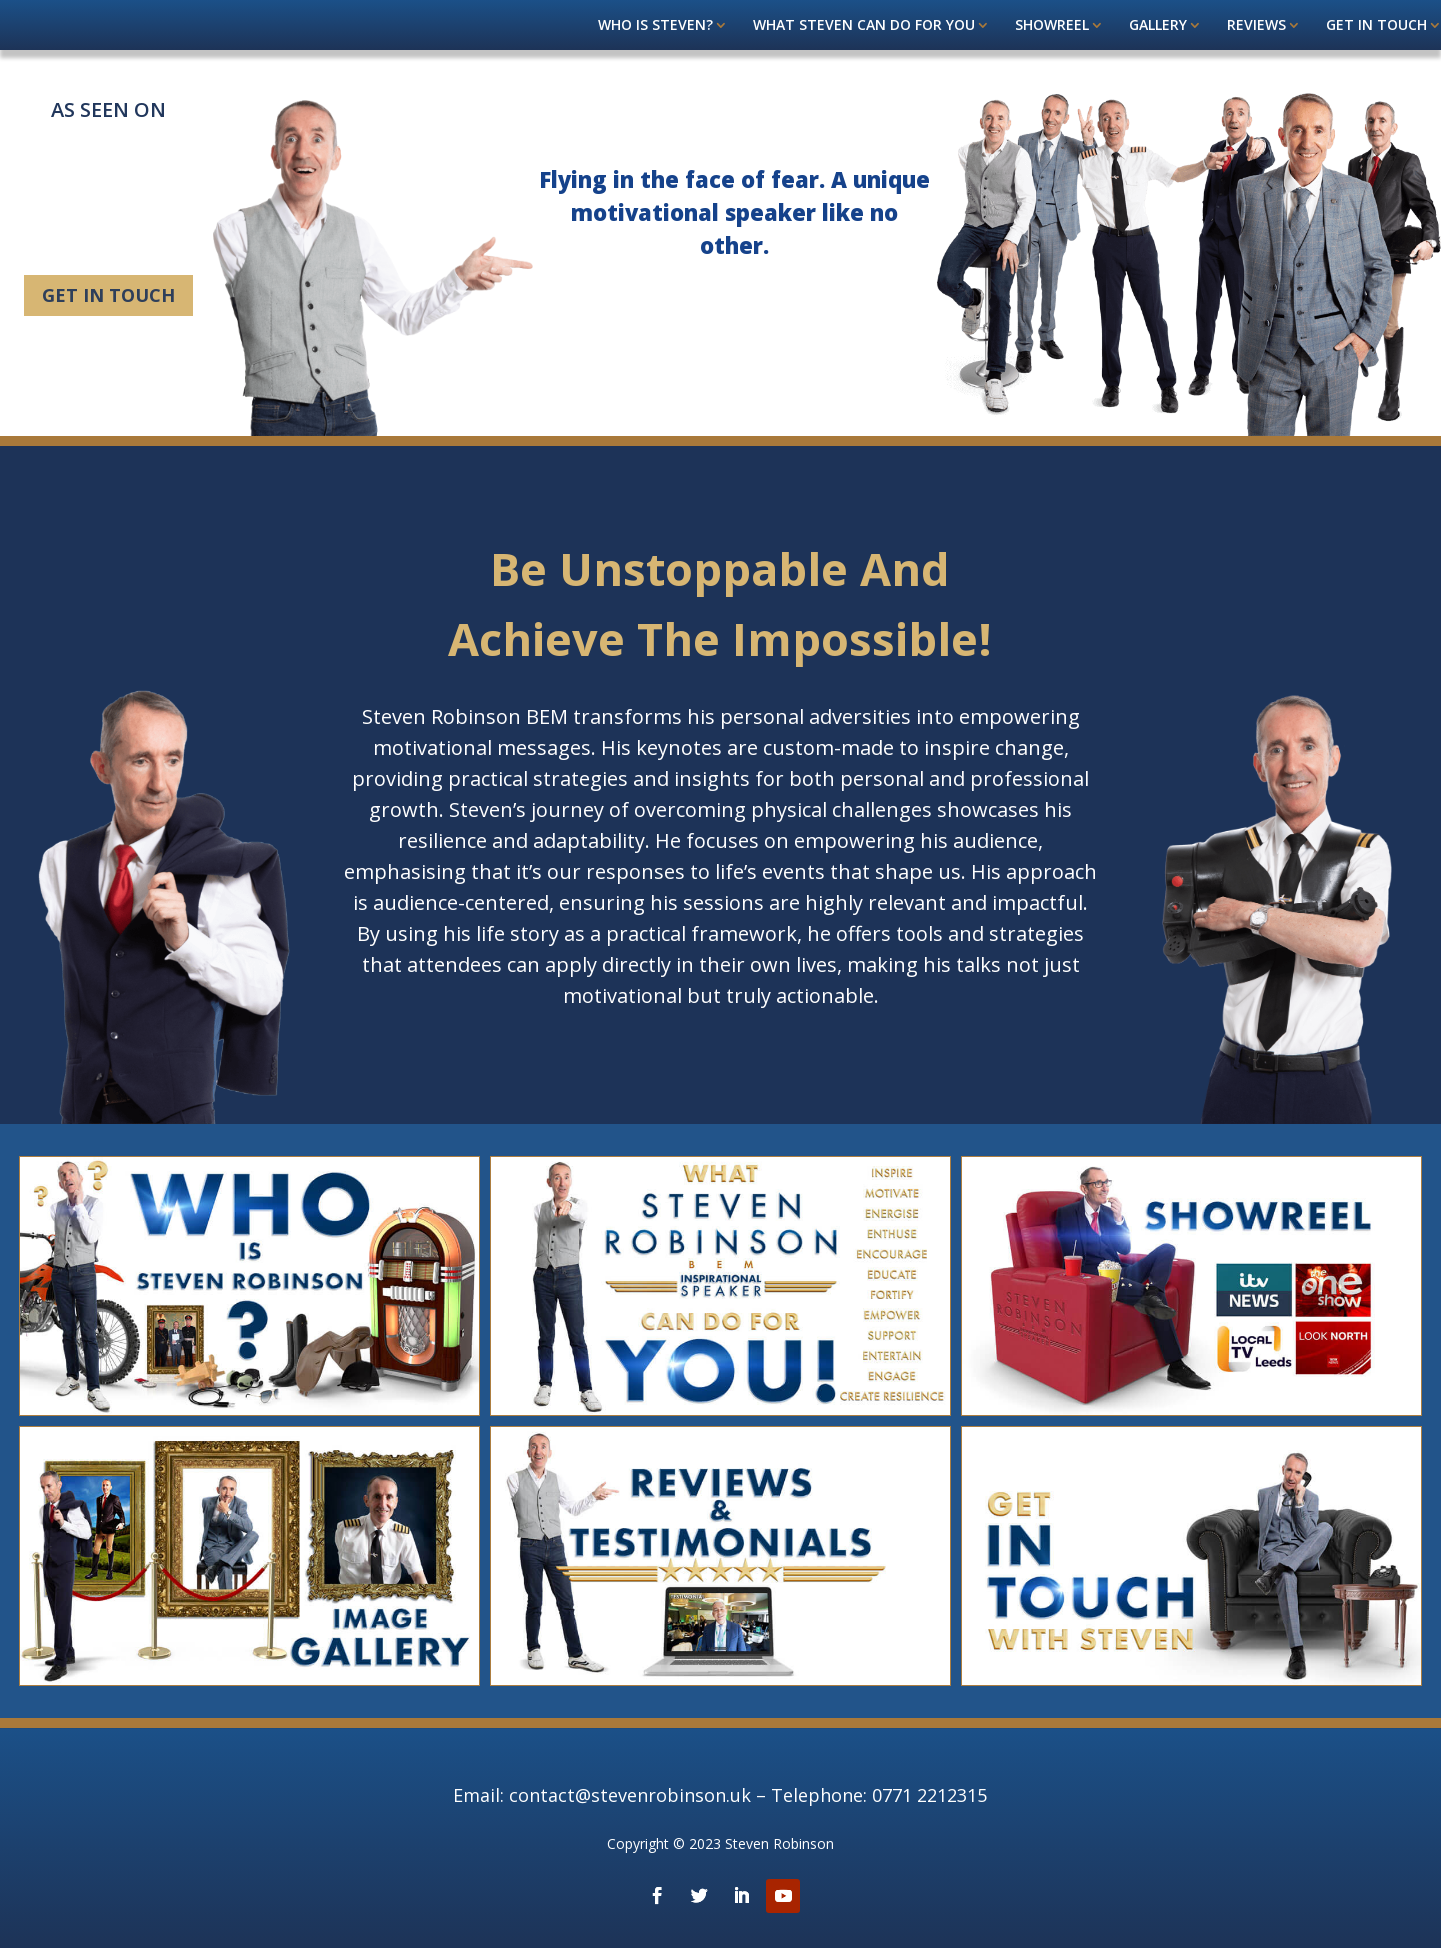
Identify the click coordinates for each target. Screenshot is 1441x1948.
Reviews (1256, 26)
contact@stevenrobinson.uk (630, 1795)
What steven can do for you (864, 26)
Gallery (1158, 26)
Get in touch (1376, 26)
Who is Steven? (655, 26)
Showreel (1052, 26)
